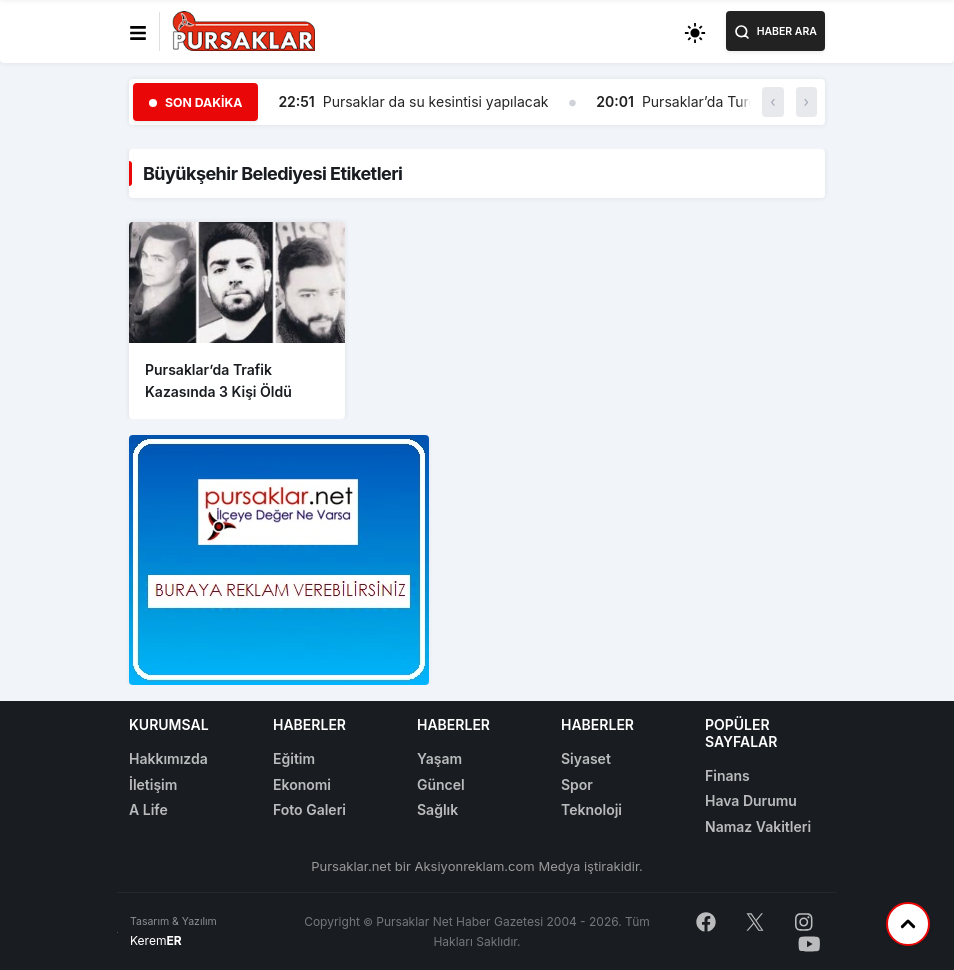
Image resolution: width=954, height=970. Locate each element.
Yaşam (439, 758)
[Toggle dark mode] (695, 31)
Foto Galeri (309, 809)
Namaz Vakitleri (758, 826)
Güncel (441, 784)
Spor (577, 784)
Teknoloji (591, 809)
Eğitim (294, 758)
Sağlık (437, 809)
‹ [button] (772, 101)
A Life (148, 809)
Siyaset (586, 758)
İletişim (153, 784)
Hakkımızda (168, 758)
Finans (727, 775)
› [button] (806, 101)
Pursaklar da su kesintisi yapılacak (436, 101)
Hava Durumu (751, 800)
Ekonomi (302, 784)
